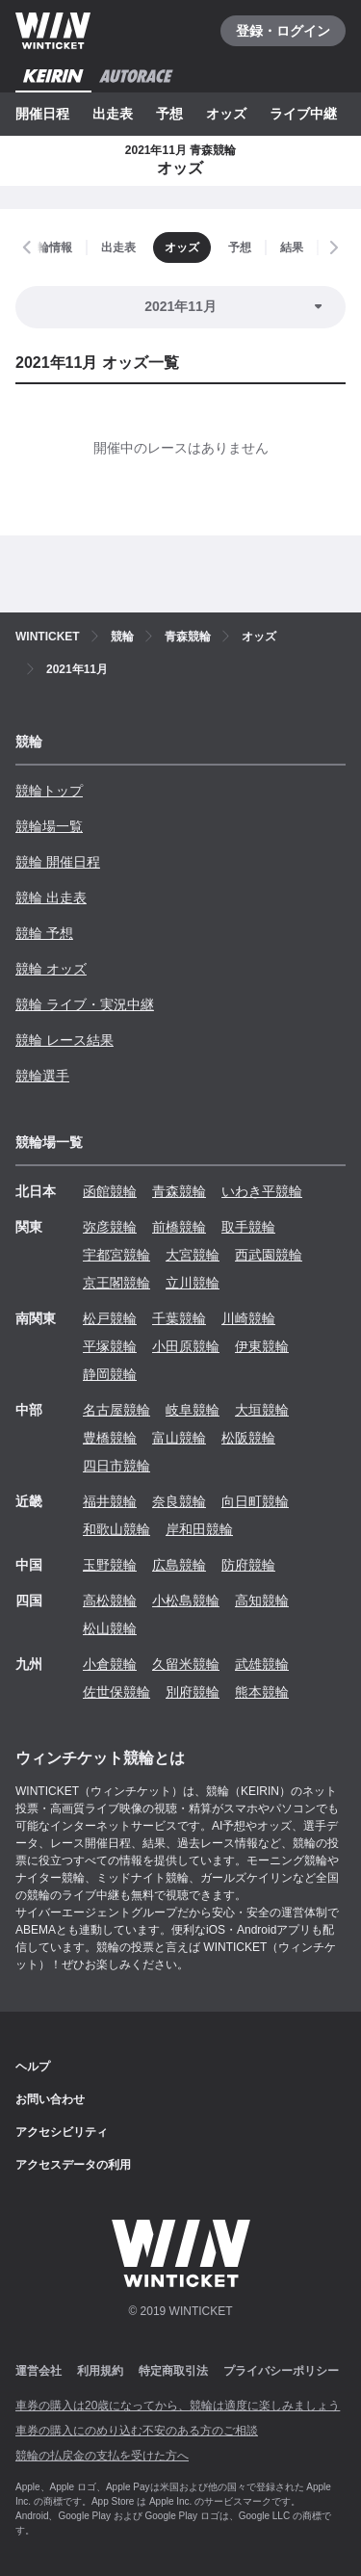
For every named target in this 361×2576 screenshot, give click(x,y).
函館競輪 (110, 1191)
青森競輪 (179, 1191)
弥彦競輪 (110, 1227)
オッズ (226, 113)
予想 (169, 113)
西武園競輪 (268, 1254)
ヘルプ (32, 2066)
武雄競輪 (262, 1664)
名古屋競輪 (116, 1410)
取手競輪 (248, 1227)
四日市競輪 (116, 1465)
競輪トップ (49, 790)
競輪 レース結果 (64, 1040)
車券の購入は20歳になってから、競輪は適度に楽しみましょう (177, 2405)
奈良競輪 (179, 1501)
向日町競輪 (255, 1501)
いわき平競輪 (261, 1191)
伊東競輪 (262, 1346)
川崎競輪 (248, 1318)
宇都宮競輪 (116, 1254)
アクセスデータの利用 (73, 2165)
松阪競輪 (248, 1437)
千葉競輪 (179, 1318)
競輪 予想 (44, 933)
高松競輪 (110, 1600)
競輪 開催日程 (57, 862)
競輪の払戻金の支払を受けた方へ (102, 2455)
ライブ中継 (303, 113)
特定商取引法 (173, 2371)
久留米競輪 (185, 1664)
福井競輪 (110, 1501)
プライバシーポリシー (281, 2371)
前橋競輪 (179, 1227)
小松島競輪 (185, 1600)
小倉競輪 (110, 1664)
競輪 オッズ (51, 968)
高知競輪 (262, 1600)
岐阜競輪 (192, 1410)
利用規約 (100, 2371)
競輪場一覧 (49, 826)
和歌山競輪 (116, 1529)
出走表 (112, 113)
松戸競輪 (110, 1318)
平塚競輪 (110, 1346)
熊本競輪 (262, 1692)
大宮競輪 (192, 1254)
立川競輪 (192, 1282)
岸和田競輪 (199, 1529)
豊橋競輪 (110, 1437)
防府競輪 (248, 1565)
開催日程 (42, 113)
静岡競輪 (110, 1374)
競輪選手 (42, 1075)
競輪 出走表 (51, 897)
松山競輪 (110, 1628)
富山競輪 (179, 1437)
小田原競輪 (185, 1346)
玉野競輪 (110, 1565)
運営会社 (38, 2371)
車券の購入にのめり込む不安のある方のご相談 (136, 2430)
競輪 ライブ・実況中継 (84, 1004)
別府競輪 (192, 1692)
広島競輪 (179, 1565)
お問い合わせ (50, 2099)
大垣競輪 (262, 1410)
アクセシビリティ (61, 2132)
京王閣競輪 (116, 1282)
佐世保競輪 (116, 1692)
